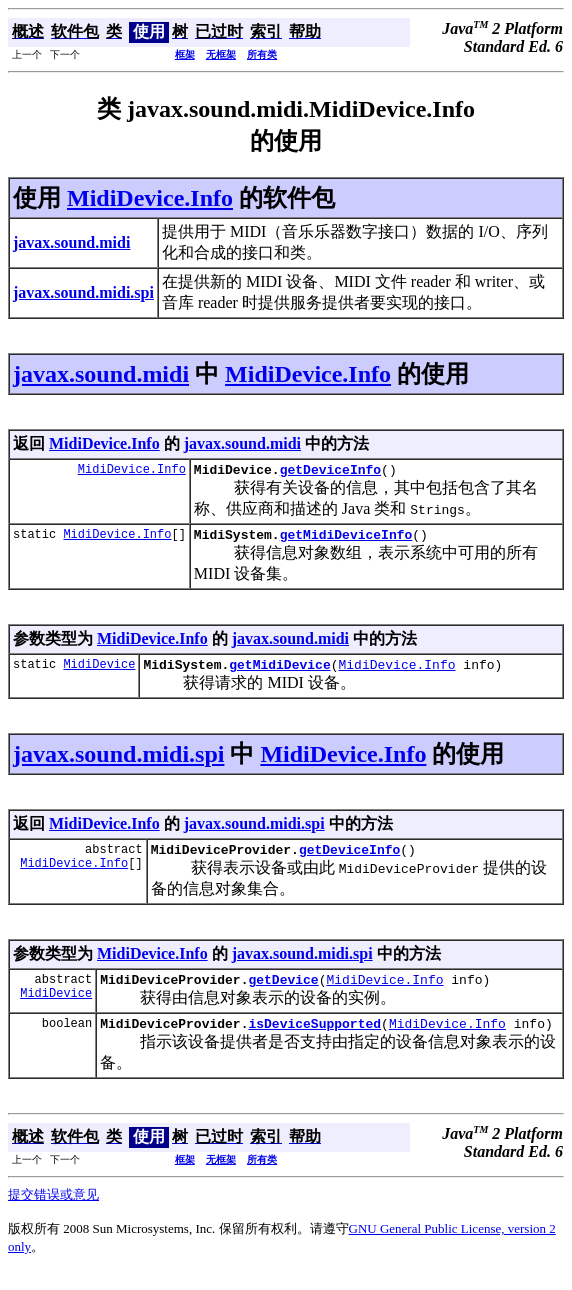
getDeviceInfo (330, 472)
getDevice (283, 994)
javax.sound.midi (101, 374)
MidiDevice (99, 672)
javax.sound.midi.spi (118, 763)
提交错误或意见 (53, 1212)
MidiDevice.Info (150, 198)
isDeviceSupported (314, 1041)
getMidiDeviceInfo (346, 540)
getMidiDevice (279, 673)
